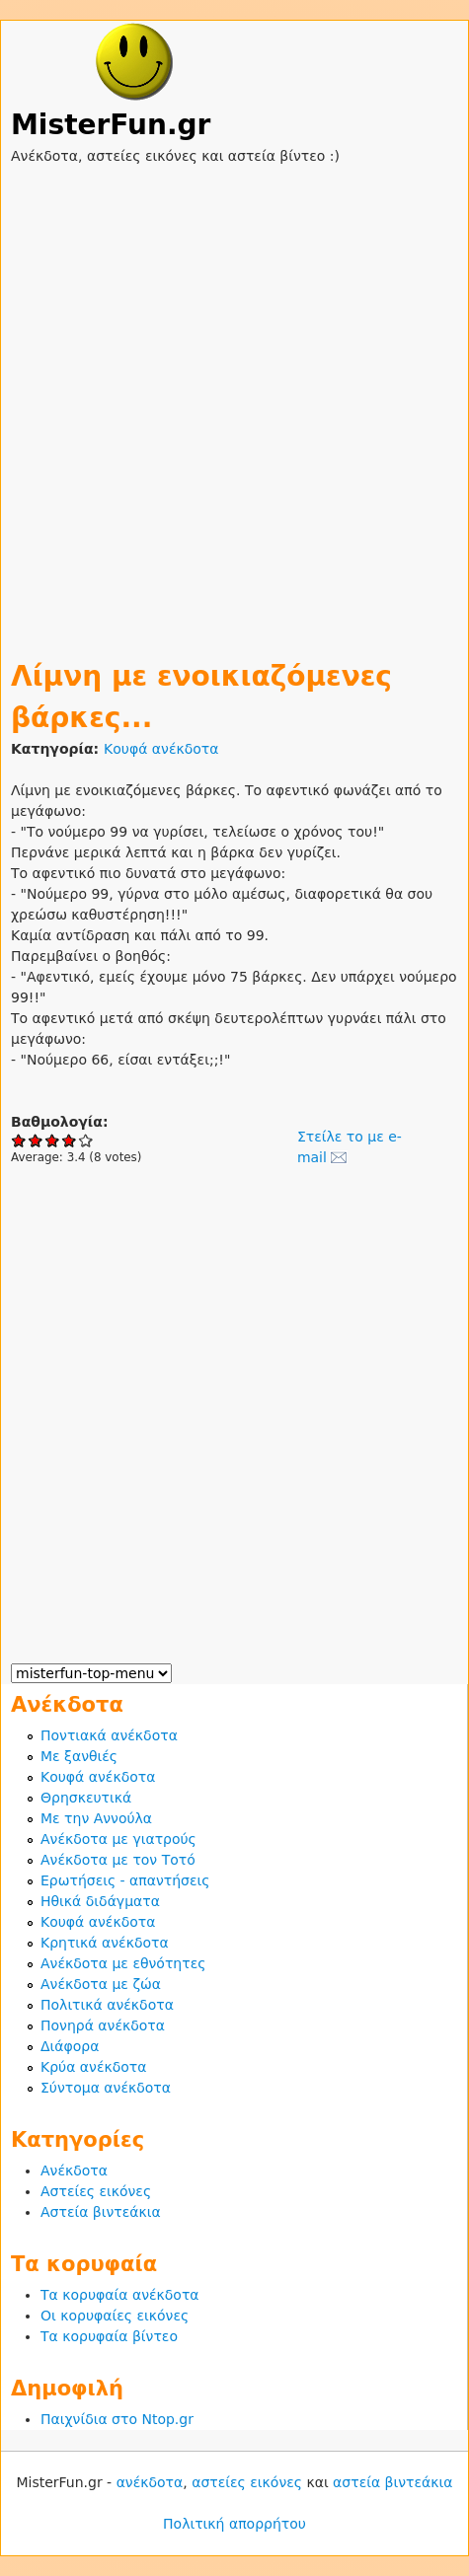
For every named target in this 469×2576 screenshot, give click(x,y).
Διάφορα (69, 2046)
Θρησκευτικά (85, 1797)
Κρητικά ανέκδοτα (104, 1942)
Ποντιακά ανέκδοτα (109, 1735)
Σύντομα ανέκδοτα (105, 2088)
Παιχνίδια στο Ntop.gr (117, 2419)
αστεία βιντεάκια (392, 2482)
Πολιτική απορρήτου (234, 2524)
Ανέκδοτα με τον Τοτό (117, 1860)
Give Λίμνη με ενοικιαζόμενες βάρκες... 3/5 (52, 1140)
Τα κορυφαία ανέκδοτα (119, 2295)
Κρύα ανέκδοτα (93, 2067)
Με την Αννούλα (96, 1818)
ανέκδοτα (150, 2482)
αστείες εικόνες (247, 2482)
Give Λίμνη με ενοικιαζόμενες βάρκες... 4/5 (69, 1140)
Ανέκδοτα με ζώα (100, 1984)
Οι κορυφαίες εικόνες (114, 2315)
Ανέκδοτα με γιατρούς (118, 1839)
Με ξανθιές (78, 1756)
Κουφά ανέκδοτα (161, 749)
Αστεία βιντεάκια (100, 2212)
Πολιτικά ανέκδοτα (107, 2005)
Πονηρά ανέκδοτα (102, 2025)
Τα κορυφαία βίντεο (109, 2336)
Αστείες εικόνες (95, 2191)
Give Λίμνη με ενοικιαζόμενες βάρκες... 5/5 (86, 1140)
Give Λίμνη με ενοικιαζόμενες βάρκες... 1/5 (19, 1140)
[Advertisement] (234, 401)
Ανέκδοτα (74, 2170)
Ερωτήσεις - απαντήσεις (125, 1880)
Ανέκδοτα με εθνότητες (122, 1963)
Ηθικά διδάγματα (100, 1901)
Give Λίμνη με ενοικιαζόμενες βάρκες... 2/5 (36, 1140)
